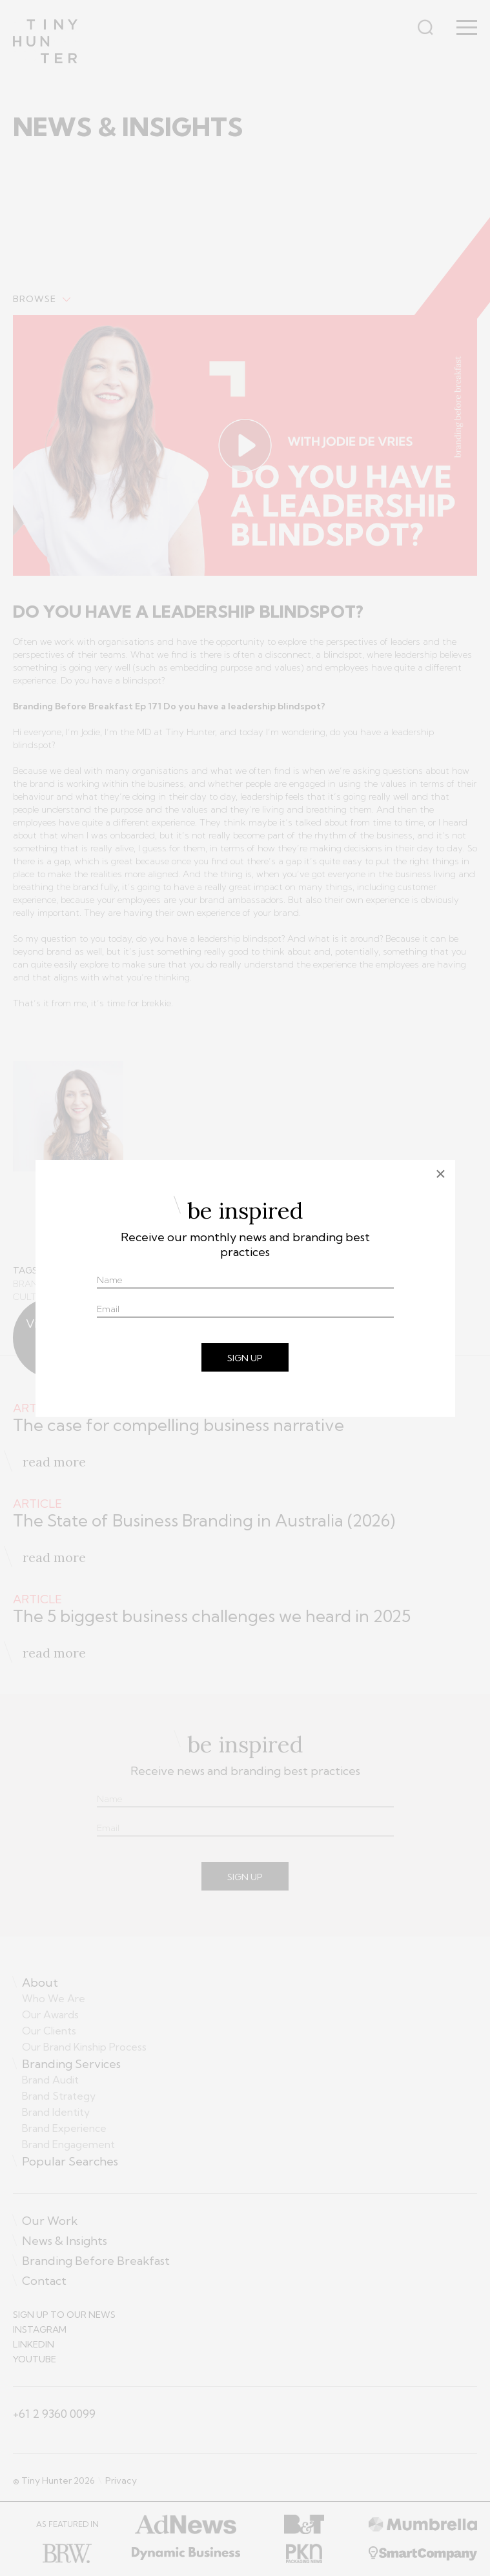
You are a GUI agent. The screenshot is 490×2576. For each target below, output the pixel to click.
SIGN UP (245, 1358)
